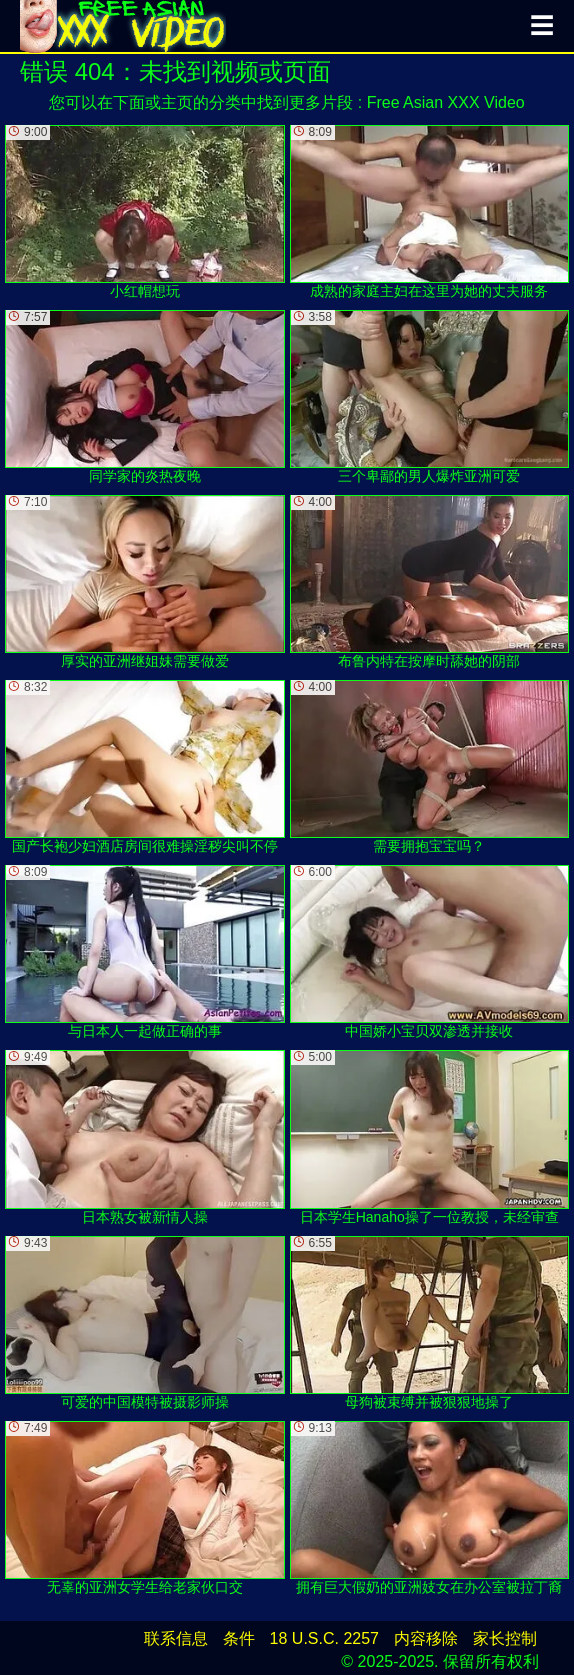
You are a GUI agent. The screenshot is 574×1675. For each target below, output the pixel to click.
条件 (239, 1638)
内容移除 (426, 1638)
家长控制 (505, 1638)
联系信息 (176, 1638)
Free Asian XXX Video (446, 102)
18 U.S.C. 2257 (324, 1638)
